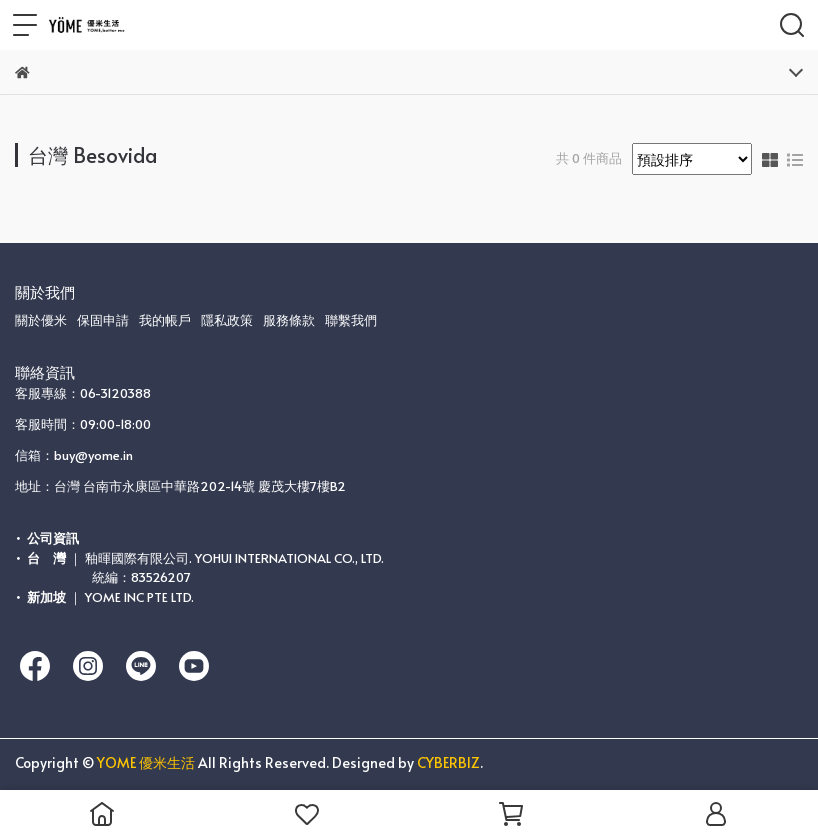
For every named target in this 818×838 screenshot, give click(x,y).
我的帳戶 (165, 320)
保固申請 (103, 320)
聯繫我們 (351, 320)
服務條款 (289, 320)
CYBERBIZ (448, 762)
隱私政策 (227, 320)
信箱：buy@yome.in (74, 455)
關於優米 (41, 320)
